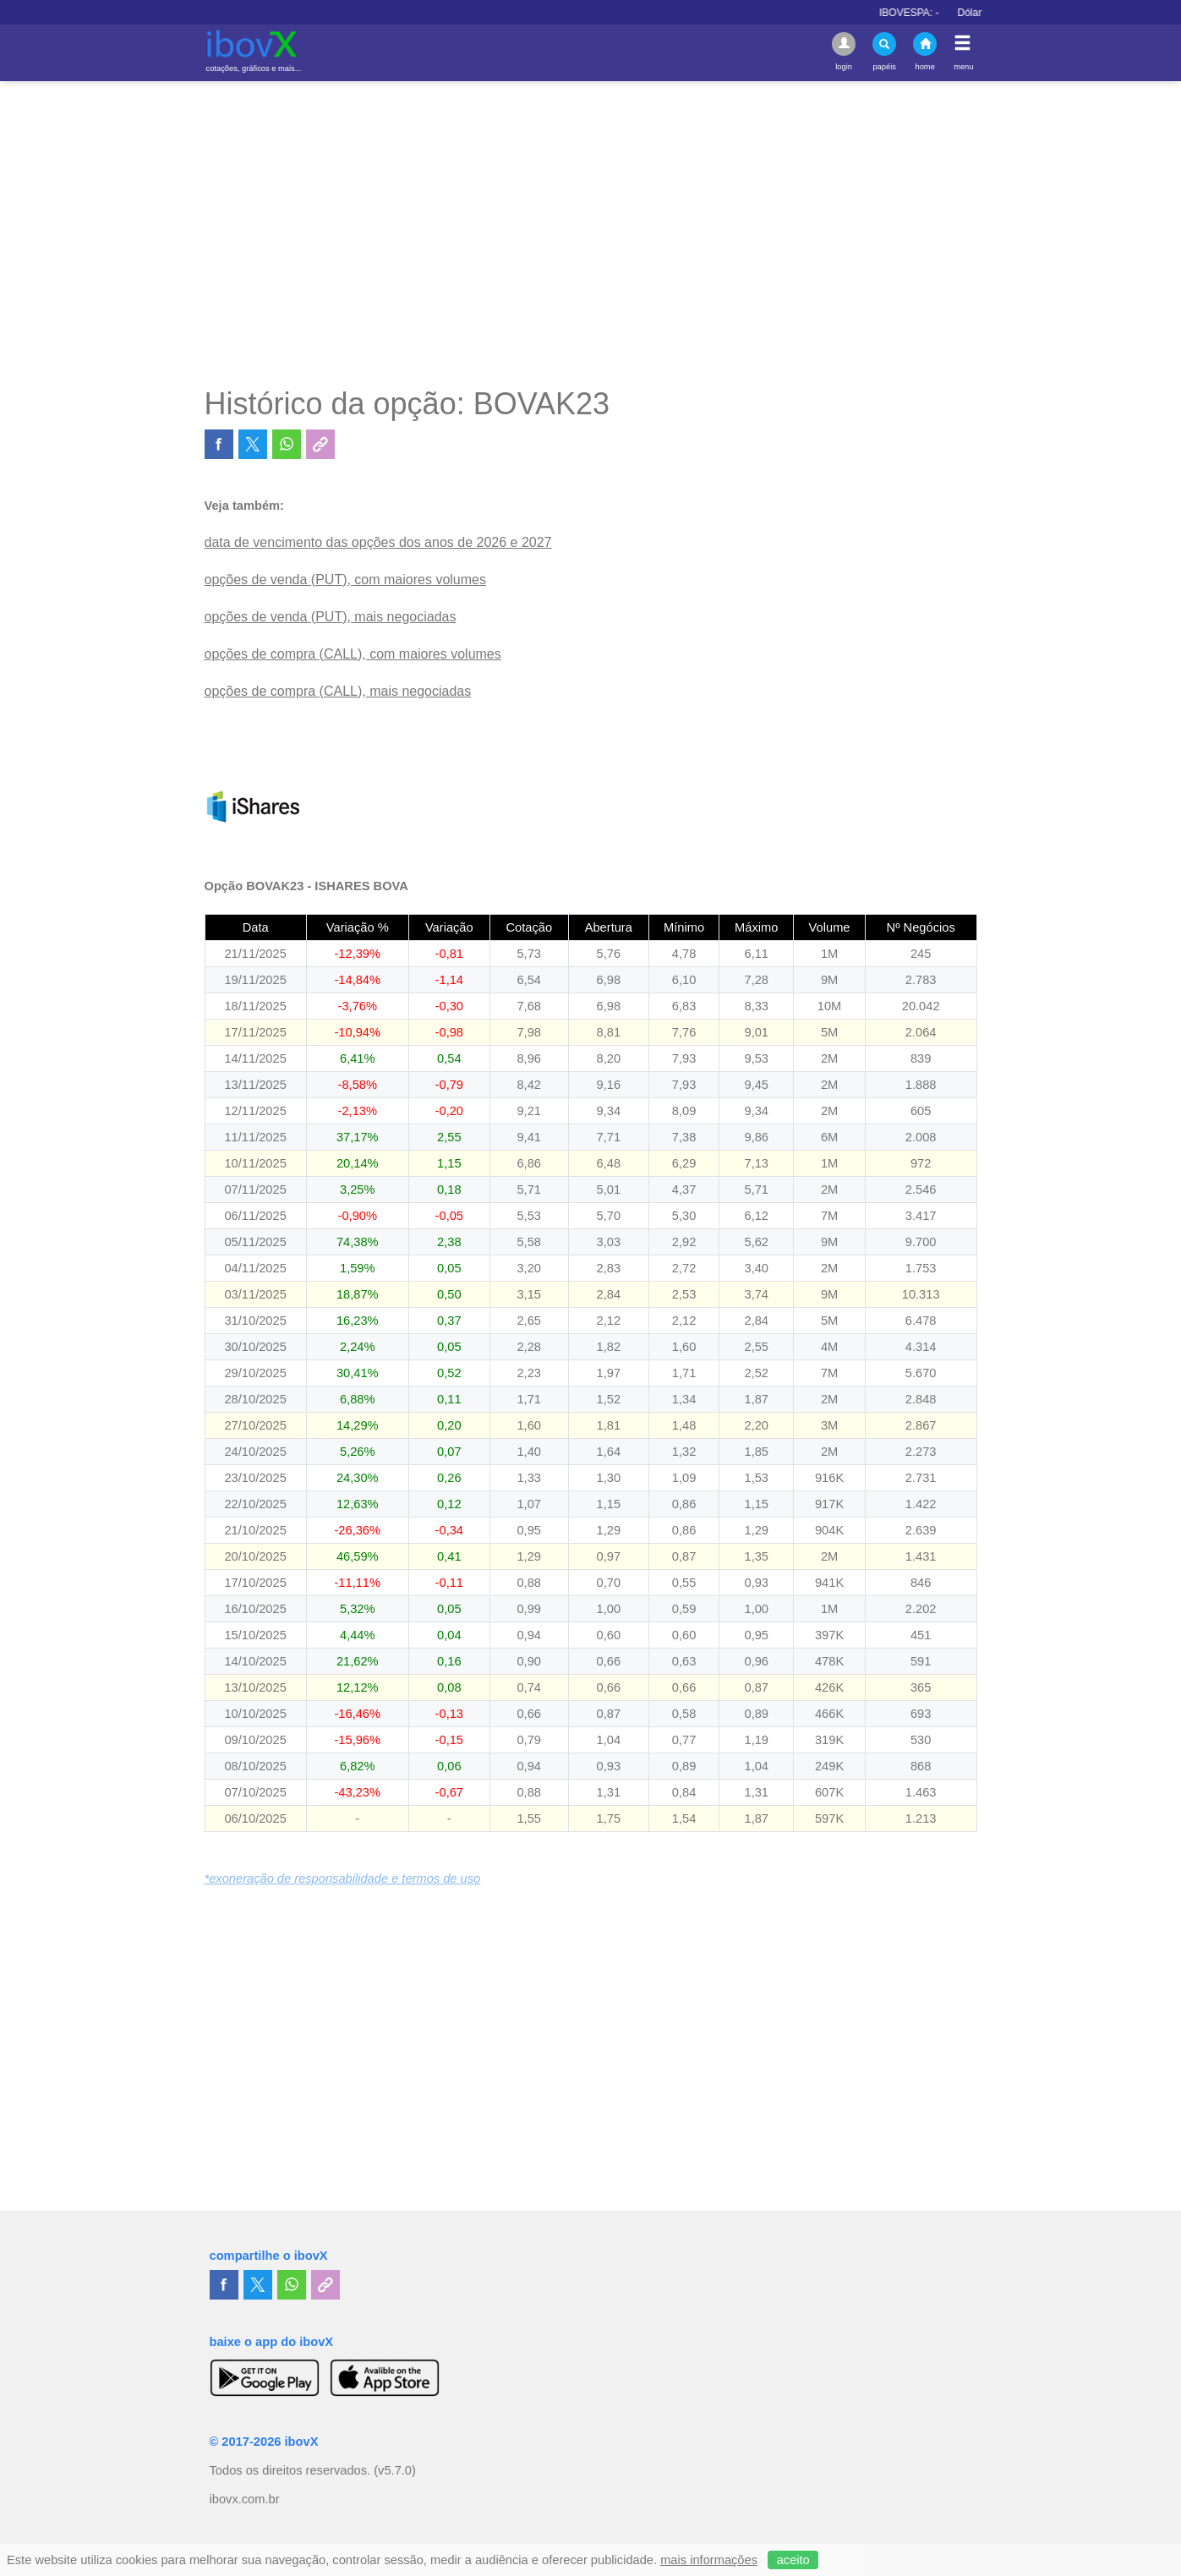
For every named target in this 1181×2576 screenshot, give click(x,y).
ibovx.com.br (245, 2499)
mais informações (708, 2560)
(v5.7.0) (395, 2470)
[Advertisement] (591, 233)
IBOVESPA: (931, 13)
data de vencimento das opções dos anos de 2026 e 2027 (378, 542)
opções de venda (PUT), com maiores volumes (345, 579)
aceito (793, 2560)
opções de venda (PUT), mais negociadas (331, 617)
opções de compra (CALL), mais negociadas (338, 691)
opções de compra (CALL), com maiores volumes (353, 654)
